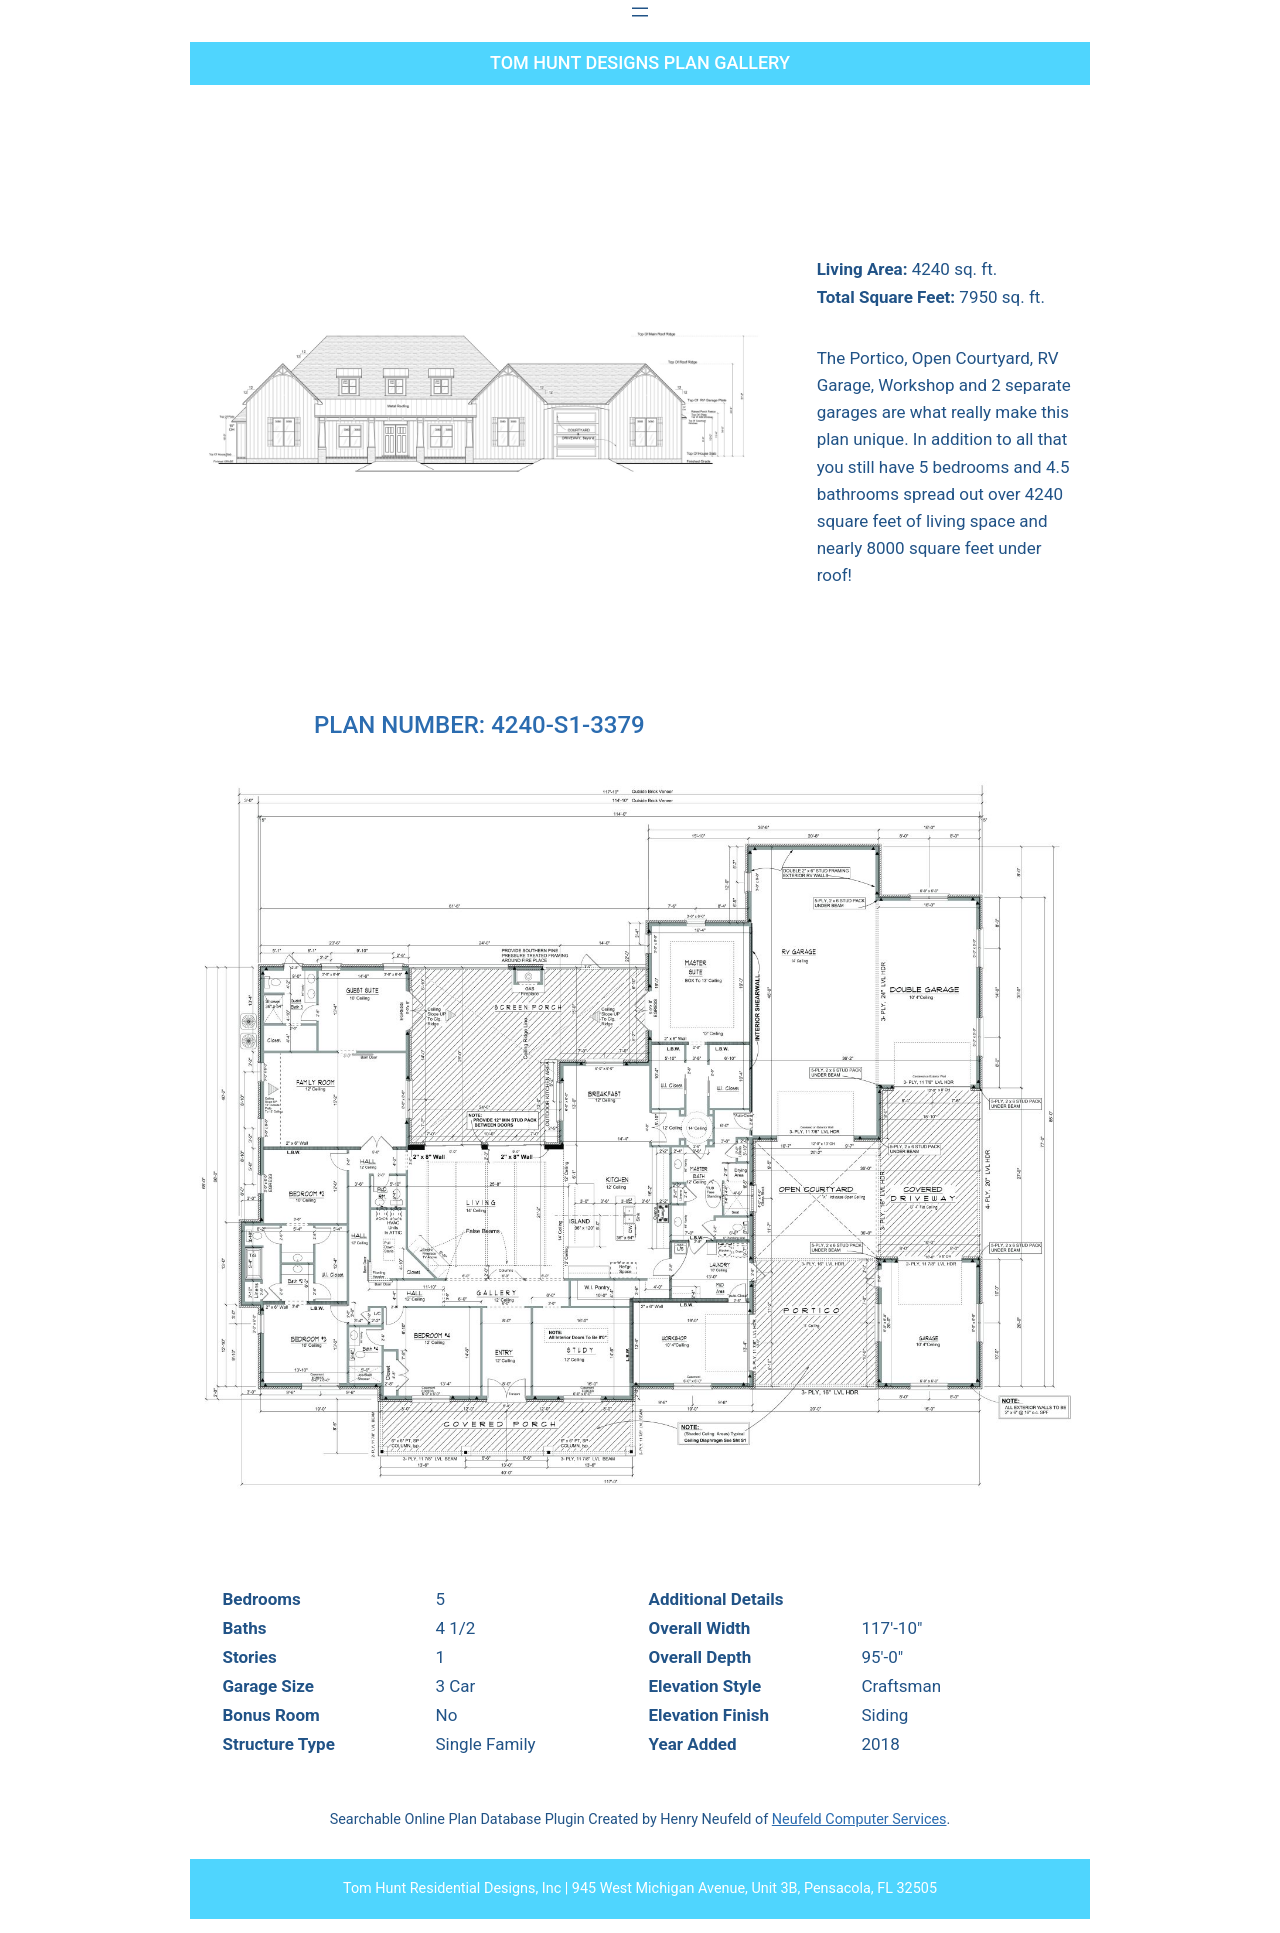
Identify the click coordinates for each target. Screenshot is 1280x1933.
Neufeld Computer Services (859, 1819)
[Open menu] (640, 12)
